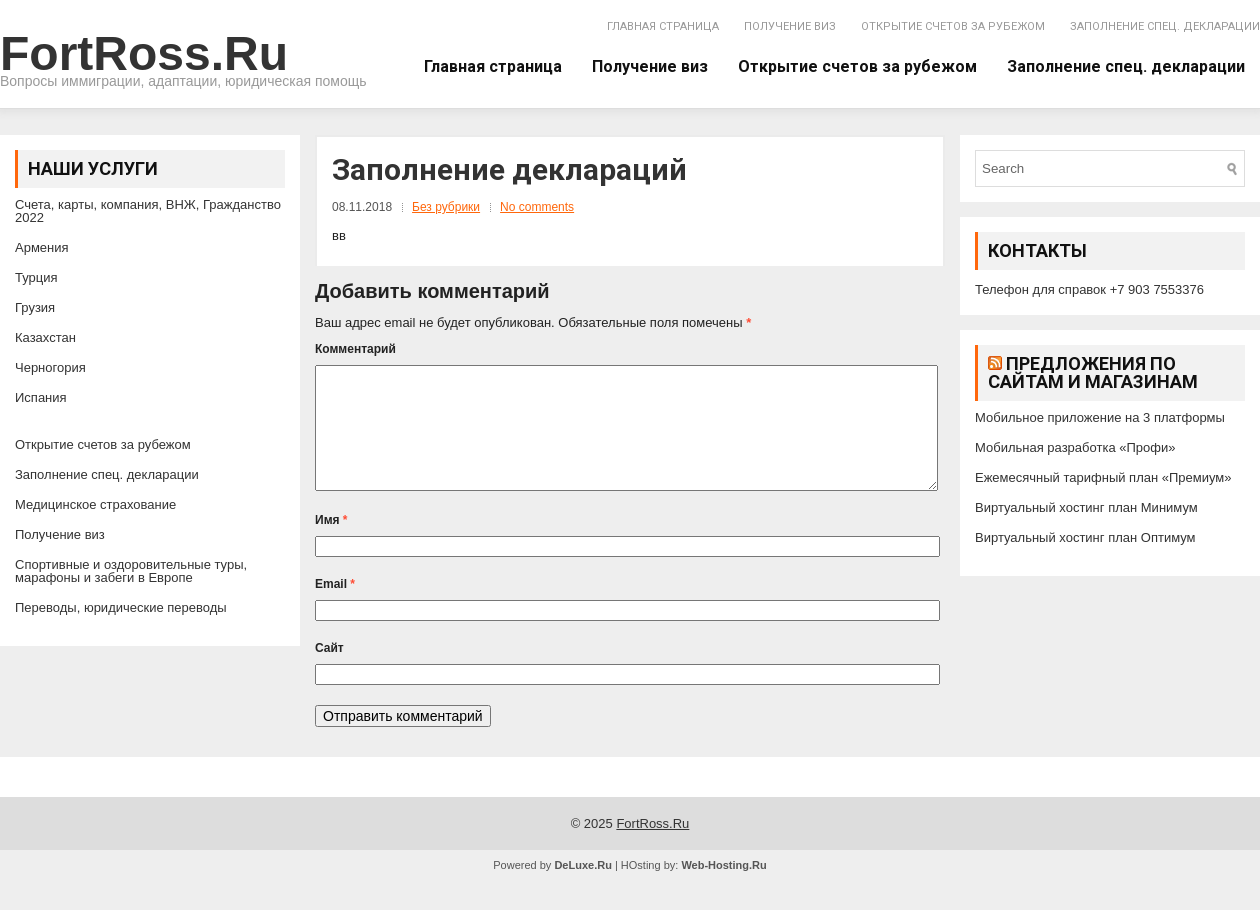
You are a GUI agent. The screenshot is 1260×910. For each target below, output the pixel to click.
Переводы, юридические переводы (121, 607)
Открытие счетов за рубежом (953, 26)
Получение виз (790, 26)
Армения (42, 247)
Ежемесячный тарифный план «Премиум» (1103, 477)
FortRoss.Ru (144, 53)
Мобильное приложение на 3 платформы (1100, 417)
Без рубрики (446, 207)
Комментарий (355, 349)
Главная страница (663, 26)
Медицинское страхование (95, 504)
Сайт (329, 672)
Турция (36, 277)
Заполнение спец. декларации (1165, 26)
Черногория (50, 367)
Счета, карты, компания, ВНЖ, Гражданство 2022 (148, 211)
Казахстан (45, 337)
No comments (537, 207)
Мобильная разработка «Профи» (1075, 447)
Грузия (35, 307)
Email (335, 608)
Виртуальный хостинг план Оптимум (1085, 537)
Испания (41, 397)
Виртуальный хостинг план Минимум (1086, 507)
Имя (331, 544)
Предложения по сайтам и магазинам (1093, 372)
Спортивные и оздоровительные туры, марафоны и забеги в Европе (131, 571)
